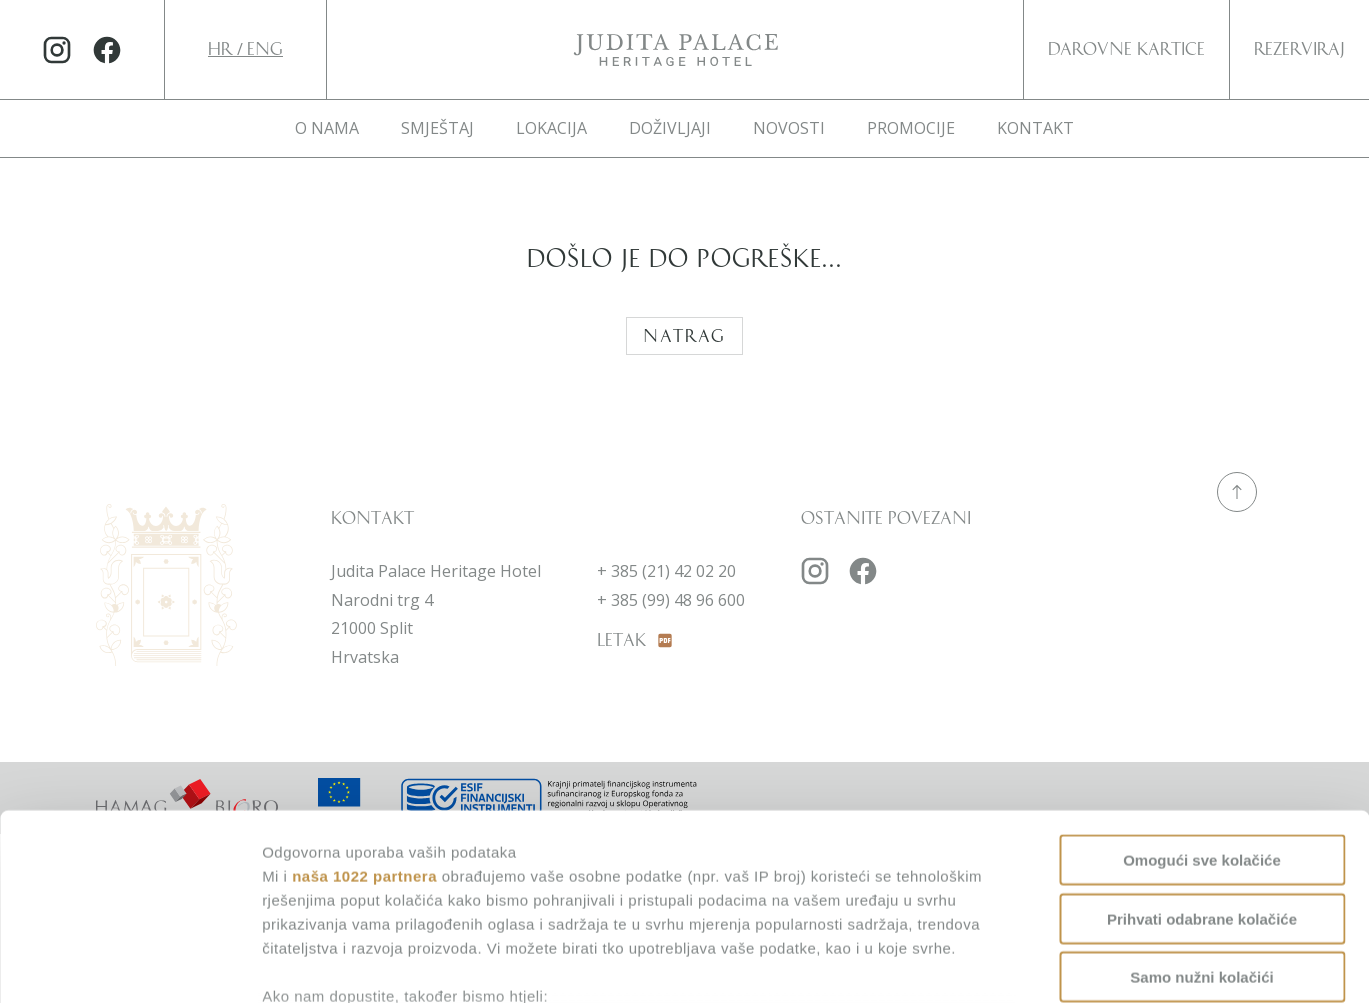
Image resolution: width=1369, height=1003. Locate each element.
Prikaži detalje (1038, 963)
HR (222, 49)
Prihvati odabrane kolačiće (1202, 752)
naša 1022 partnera (364, 709)
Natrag (684, 336)
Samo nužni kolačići (1201, 811)
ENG (265, 49)
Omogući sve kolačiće (1202, 694)
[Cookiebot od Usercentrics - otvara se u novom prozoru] (129, 964)
